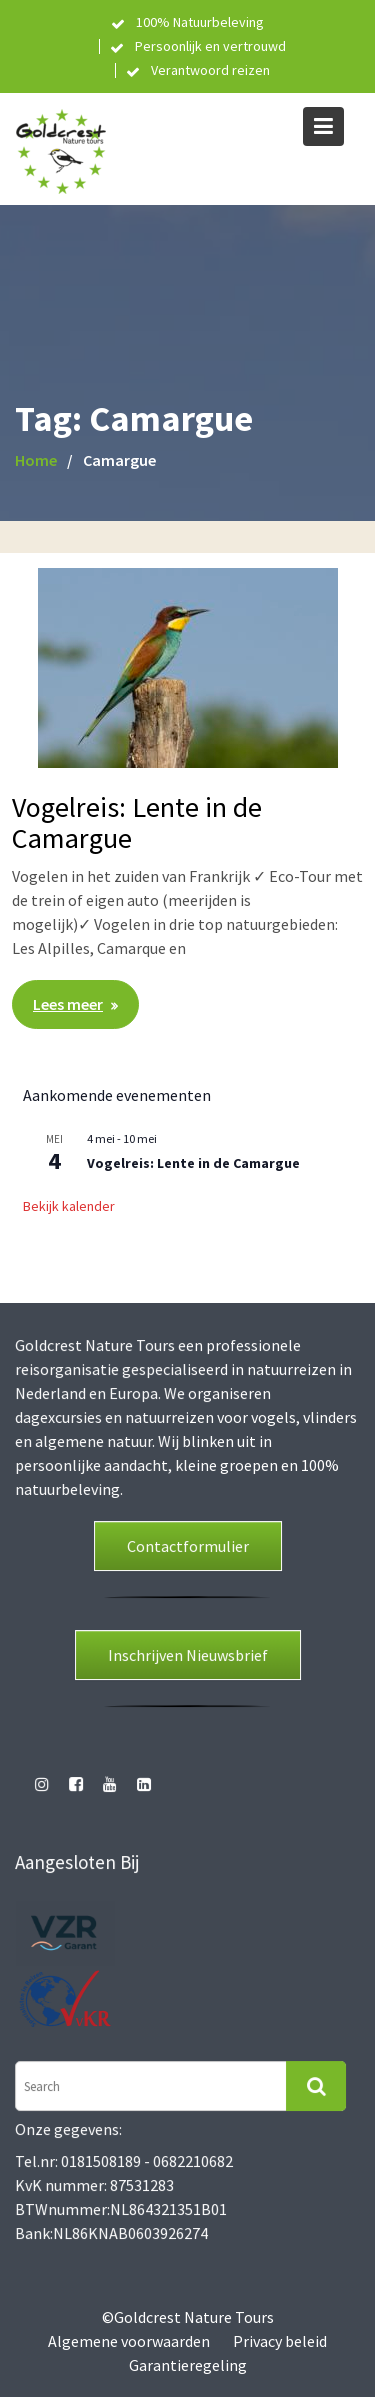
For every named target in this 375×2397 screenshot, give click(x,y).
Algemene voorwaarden (129, 2341)
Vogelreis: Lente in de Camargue (137, 822)
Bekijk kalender (69, 1206)
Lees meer (68, 1004)
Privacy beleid (280, 2341)
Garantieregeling (188, 2365)
